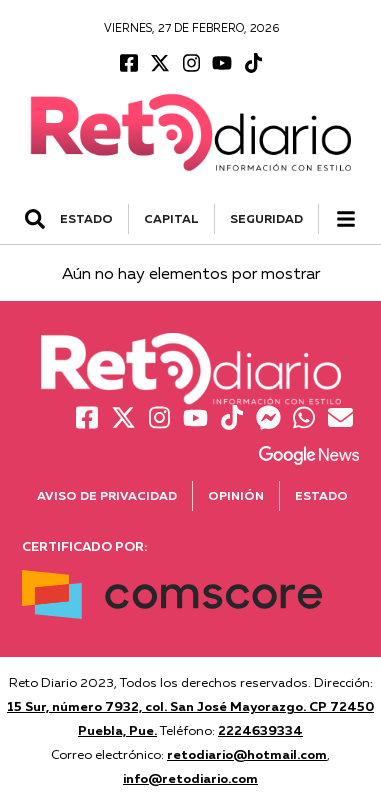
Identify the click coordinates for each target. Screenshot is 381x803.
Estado (321, 495)
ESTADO (86, 218)
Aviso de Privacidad (107, 495)
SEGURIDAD (266, 218)
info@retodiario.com (190, 778)
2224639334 (260, 730)
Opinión (236, 495)
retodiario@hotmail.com (247, 754)
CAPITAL (171, 218)
